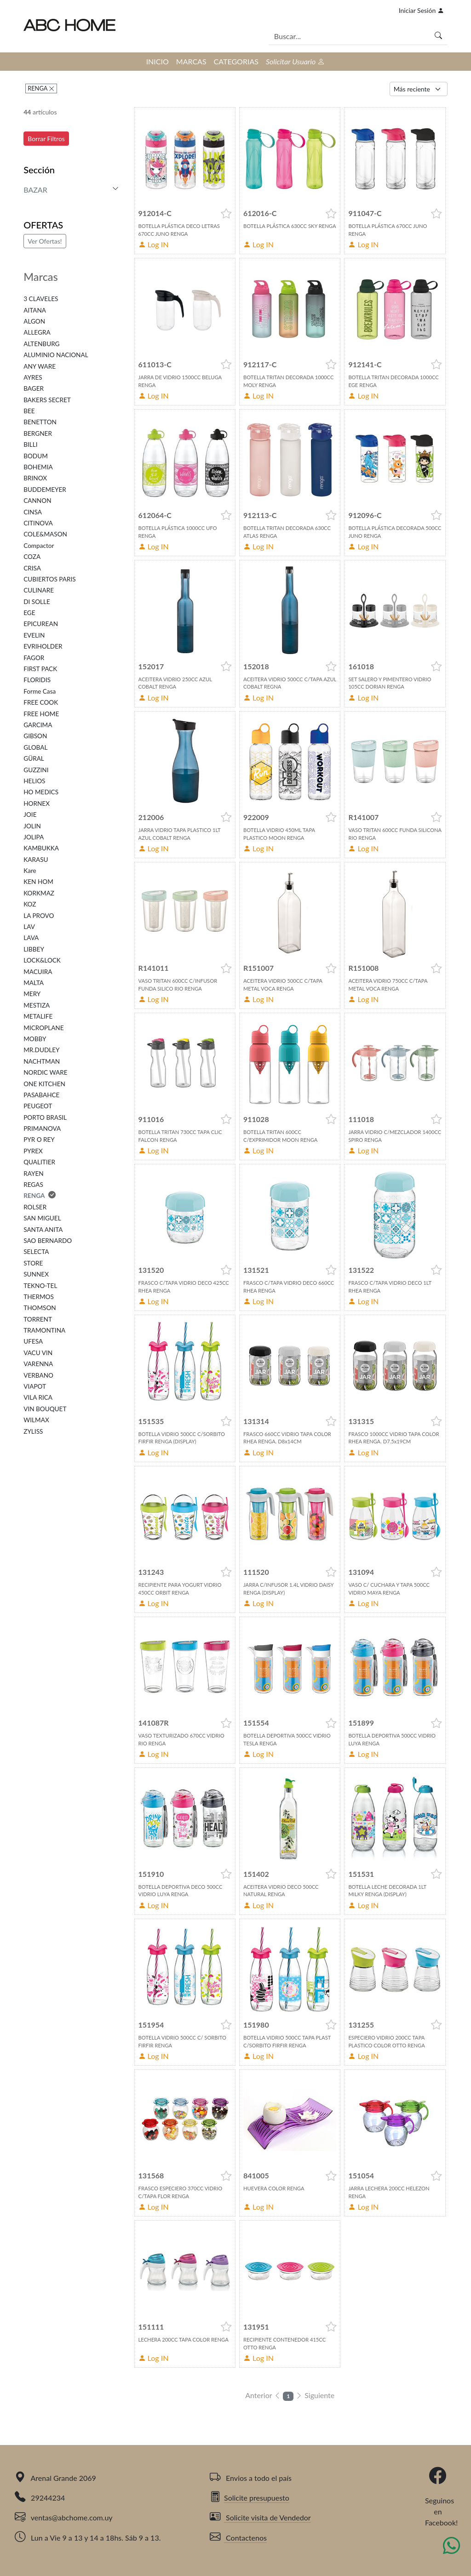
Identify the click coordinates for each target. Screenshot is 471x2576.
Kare (29, 870)
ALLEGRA (36, 332)
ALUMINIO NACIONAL (55, 355)
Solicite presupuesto (249, 2497)
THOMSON (39, 1307)
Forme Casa (39, 691)
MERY (31, 993)
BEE (29, 411)
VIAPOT (34, 1386)
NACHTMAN (41, 1061)
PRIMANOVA (42, 1128)
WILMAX (36, 1420)
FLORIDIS (37, 680)
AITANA (34, 310)
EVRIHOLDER (42, 646)
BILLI (30, 444)
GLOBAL (35, 747)
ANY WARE (39, 366)
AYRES (32, 377)
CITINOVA (37, 523)
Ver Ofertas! (45, 241)
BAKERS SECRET (47, 400)
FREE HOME (41, 714)
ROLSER (34, 1207)
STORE (33, 1263)
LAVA (31, 937)
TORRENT (37, 1319)
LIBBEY (33, 949)
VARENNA (38, 1364)
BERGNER (37, 433)
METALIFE (37, 1016)
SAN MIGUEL (42, 1218)
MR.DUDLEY (41, 1050)
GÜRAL (33, 758)
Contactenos (238, 2537)
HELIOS (34, 781)
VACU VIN (37, 1352)
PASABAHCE (41, 1095)
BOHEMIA (38, 467)
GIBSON (35, 736)
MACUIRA (37, 971)
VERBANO (38, 1375)
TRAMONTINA (44, 1330)
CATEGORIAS (236, 61)
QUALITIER (39, 1162)
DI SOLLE (36, 601)
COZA (31, 556)
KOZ (29, 904)
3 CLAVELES (40, 298)
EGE (29, 612)
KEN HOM (38, 881)
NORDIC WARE (45, 1072)
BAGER (33, 388)
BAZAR (35, 189)
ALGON (34, 321)
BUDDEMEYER (44, 489)
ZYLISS (33, 1431)
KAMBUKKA (41, 848)
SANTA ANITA (43, 1229)
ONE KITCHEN (44, 1084)
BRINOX (35, 478)
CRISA (32, 568)
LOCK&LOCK (42, 960)
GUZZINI (35, 770)
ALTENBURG (41, 344)
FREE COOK (40, 702)
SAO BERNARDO (47, 1240)
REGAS (33, 1184)
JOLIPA (33, 837)
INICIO (157, 61)
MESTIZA (36, 1005)
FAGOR (33, 657)
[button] (226, 213)
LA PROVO (38, 915)
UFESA (33, 1341)
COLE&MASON (45, 534)
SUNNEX (36, 1274)
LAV (29, 926)
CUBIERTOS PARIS (49, 579)
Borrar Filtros (46, 138)
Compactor (38, 545)
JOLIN (32, 826)
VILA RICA (37, 1397)
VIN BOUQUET (44, 1409)
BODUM (35, 456)
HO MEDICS (40, 792)
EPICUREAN (40, 623)
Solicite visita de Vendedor (260, 2517)
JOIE (29, 814)
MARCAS (191, 61)
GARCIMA (37, 725)
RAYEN (33, 1173)
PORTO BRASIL (45, 1117)
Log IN (153, 244)
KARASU (35, 859)
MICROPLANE (43, 1028)
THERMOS (38, 1296)
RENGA (38, 88)
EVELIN (34, 635)
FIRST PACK (40, 668)
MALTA (33, 982)
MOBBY (34, 1039)
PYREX (33, 1151)
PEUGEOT (37, 1106)
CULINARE (38, 590)
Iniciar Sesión (421, 10)
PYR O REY (39, 1139)
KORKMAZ (38, 893)
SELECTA (36, 1251)
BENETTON (40, 422)
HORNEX (36, 803)
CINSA (32, 512)
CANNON (37, 500)
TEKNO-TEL (40, 1285)
